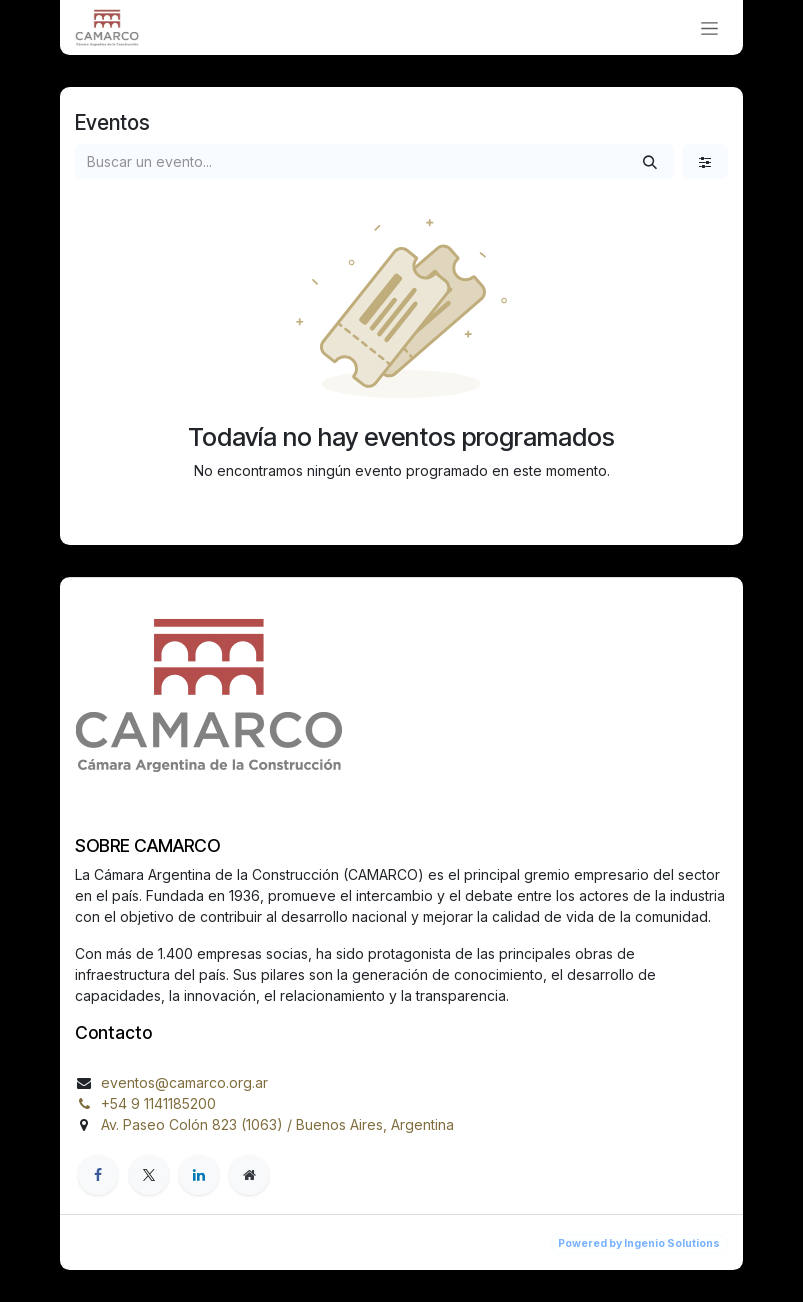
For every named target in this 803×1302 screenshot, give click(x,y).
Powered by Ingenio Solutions (639, 1243)
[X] (149, 1175)
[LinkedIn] (199, 1175)
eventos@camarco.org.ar (184, 1082)
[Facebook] (98, 1175)
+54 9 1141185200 (158, 1103)
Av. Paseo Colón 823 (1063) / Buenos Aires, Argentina (277, 1124)
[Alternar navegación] (709, 27)
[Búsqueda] (650, 161)
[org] (249, 1175)
